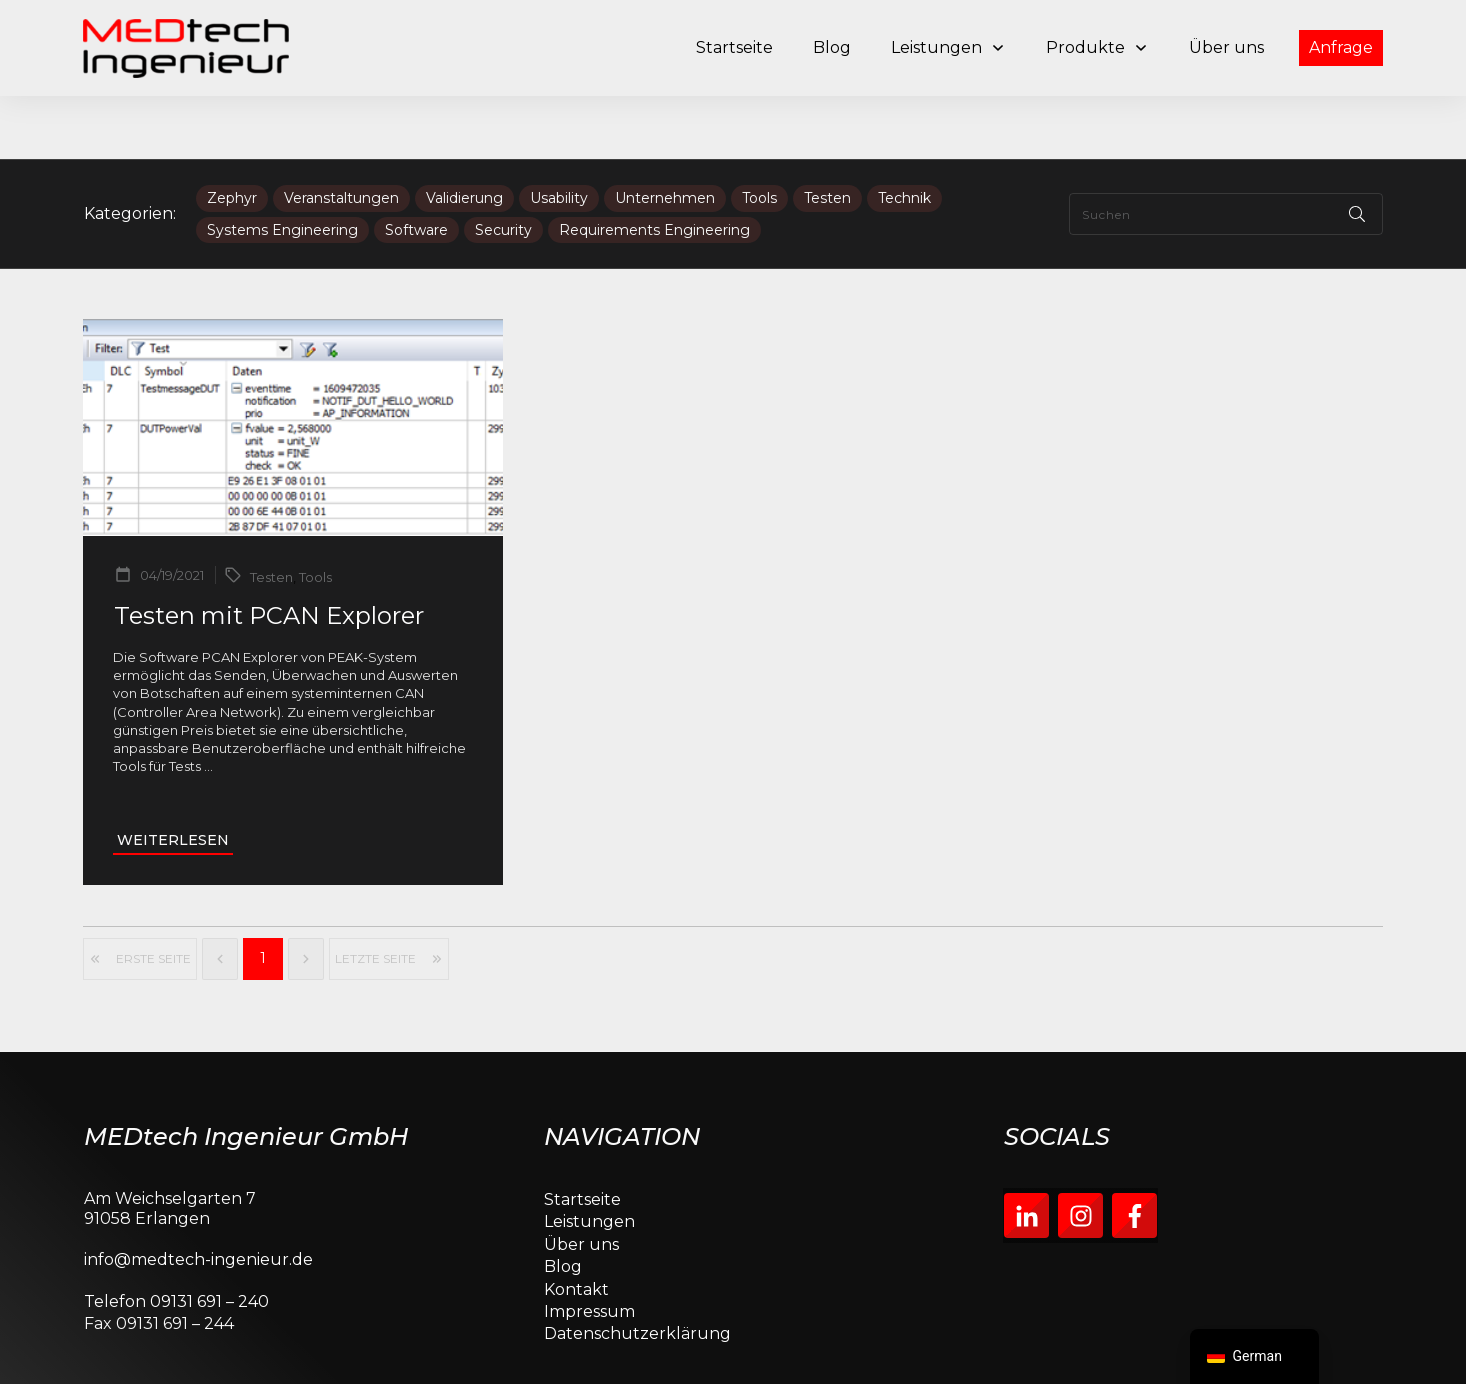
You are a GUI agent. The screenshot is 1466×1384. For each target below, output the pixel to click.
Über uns (581, 1181)
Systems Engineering (282, 167)
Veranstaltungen (341, 135)
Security (503, 167)
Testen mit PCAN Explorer (269, 553)
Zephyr (232, 135)
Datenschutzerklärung (637, 1271)
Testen (827, 135)
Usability (559, 135)
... (208, 703)
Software (416, 167)
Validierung (464, 135)
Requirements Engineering (654, 167)
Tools (759, 135)
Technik (904, 135)
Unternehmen (665, 135)
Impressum (589, 1248)
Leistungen (589, 1159)
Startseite (582, 1136)
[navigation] (1254, 1356)
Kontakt (576, 1226)
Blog (563, 1203)
